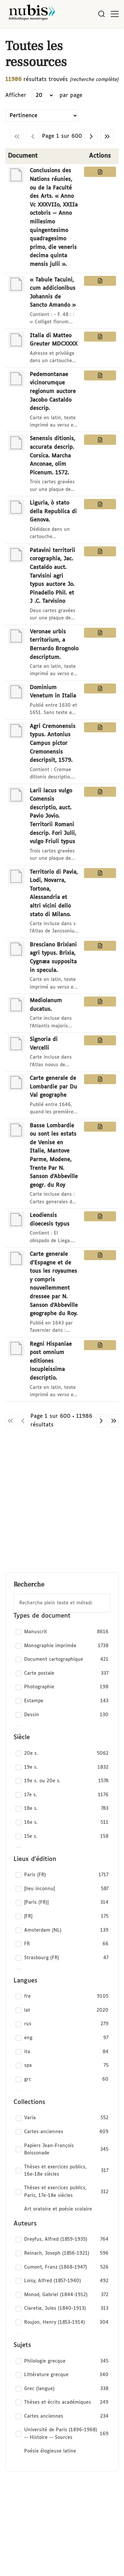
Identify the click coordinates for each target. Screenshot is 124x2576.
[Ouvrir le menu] (115, 14)
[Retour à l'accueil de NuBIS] (31, 14)
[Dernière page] (107, 136)
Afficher (15, 95)
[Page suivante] (91, 136)
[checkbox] (62, 1632)
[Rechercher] (101, 14)
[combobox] (62, 1603)
